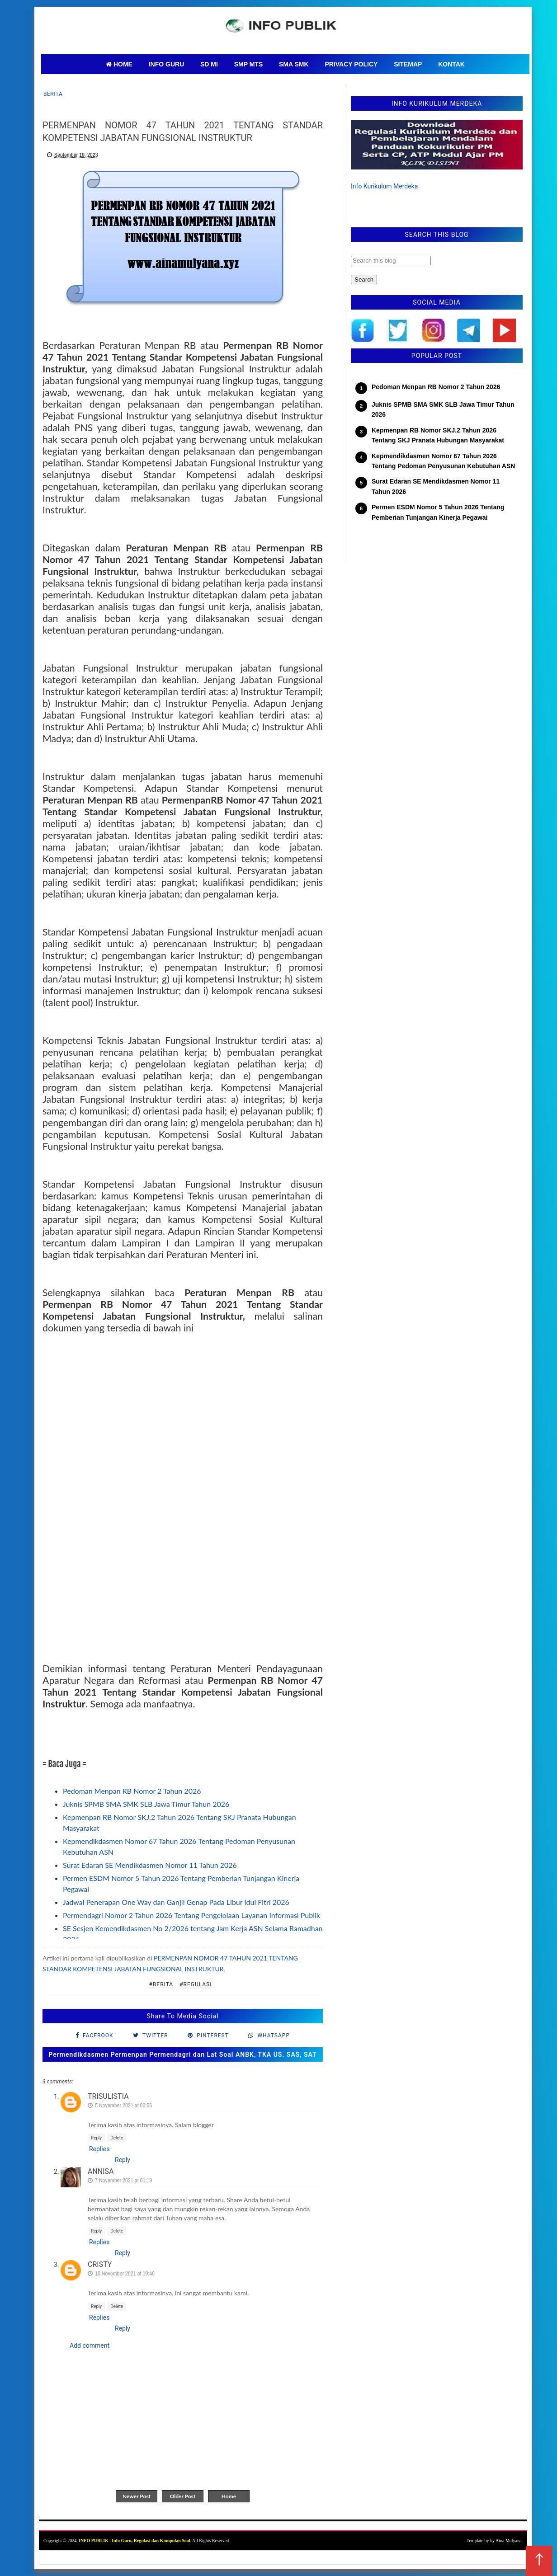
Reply (96, 2137)
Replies (99, 2149)
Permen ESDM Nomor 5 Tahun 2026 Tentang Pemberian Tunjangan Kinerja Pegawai (438, 512)
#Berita (161, 1984)
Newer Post (137, 2496)
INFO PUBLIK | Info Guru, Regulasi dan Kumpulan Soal (134, 2540)
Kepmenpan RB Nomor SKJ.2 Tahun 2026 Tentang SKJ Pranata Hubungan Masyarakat (438, 435)
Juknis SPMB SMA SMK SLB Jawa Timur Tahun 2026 (146, 1804)
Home (229, 2496)
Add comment (89, 2345)
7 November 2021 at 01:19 (123, 2180)
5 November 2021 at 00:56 (123, 2105)
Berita (52, 94)
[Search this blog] (391, 260)
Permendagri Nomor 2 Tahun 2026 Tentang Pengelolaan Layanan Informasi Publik (191, 1915)
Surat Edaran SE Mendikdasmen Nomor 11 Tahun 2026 (150, 1865)
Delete (116, 2137)
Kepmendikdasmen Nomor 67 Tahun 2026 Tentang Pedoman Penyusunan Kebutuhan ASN (443, 461)
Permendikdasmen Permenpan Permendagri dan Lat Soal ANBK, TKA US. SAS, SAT (182, 2054)
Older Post (183, 2496)
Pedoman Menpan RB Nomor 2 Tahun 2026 (132, 1790)
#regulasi (195, 1984)
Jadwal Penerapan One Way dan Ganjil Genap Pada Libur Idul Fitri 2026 (176, 1902)
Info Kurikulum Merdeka (384, 186)
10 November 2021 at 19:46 (125, 2273)
